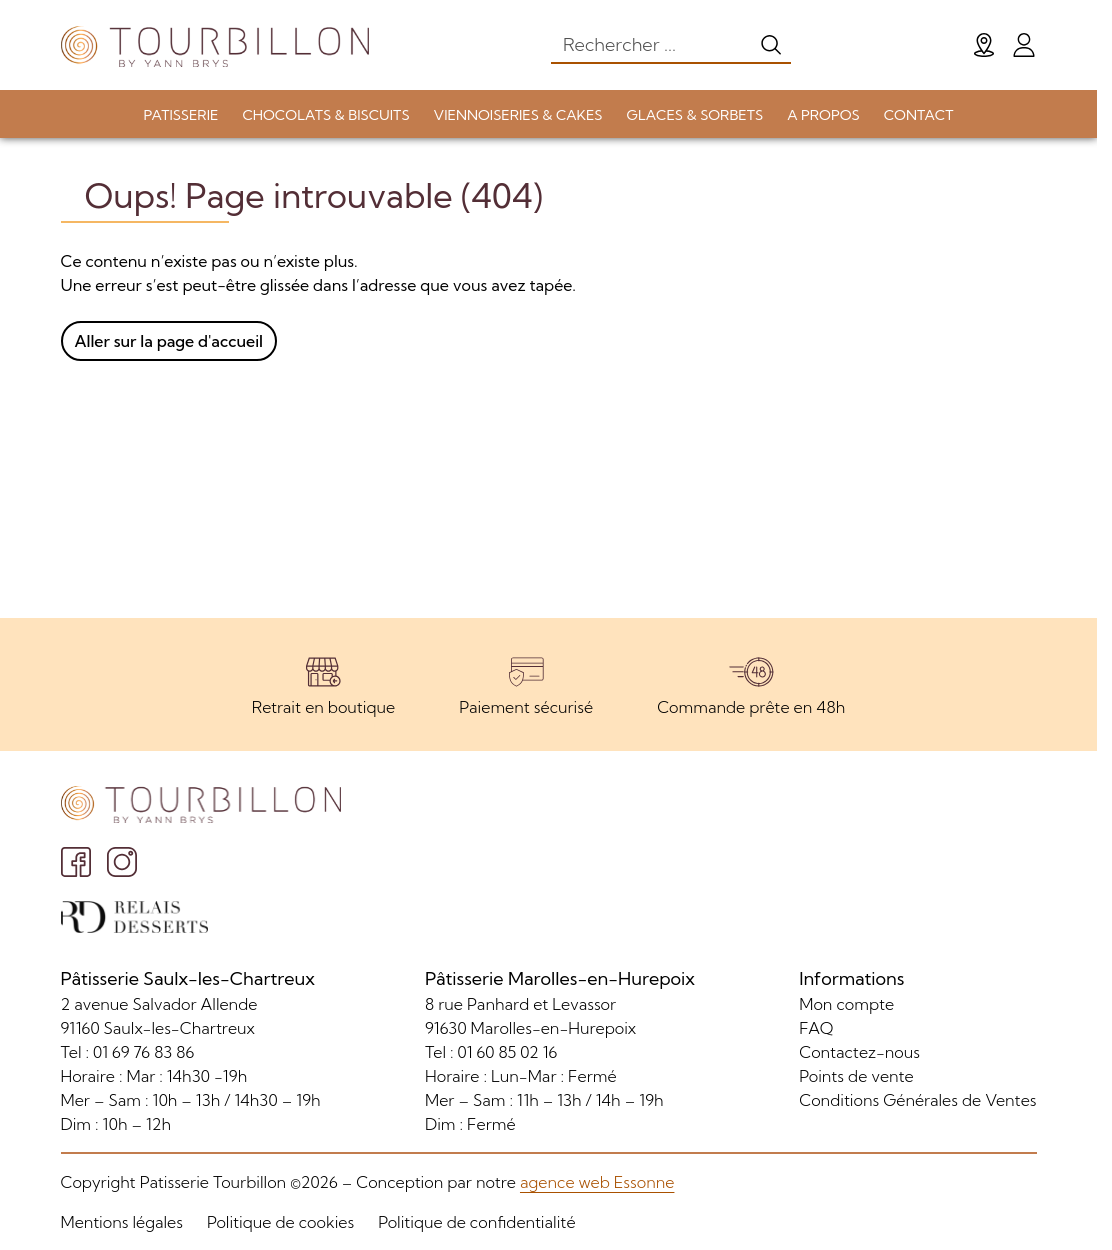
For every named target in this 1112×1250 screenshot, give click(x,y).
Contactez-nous (859, 1052)
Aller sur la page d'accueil (169, 341)
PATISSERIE (181, 115)
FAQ (816, 1028)
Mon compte (846, 1004)
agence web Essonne (597, 1182)
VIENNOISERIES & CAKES (518, 115)
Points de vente (856, 1076)
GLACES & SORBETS (695, 115)
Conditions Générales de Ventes (917, 1100)
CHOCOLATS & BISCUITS (325, 115)
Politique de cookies (280, 1222)
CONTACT (919, 115)
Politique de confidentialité (476, 1222)
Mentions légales (122, 1222)
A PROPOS (823, 115)
